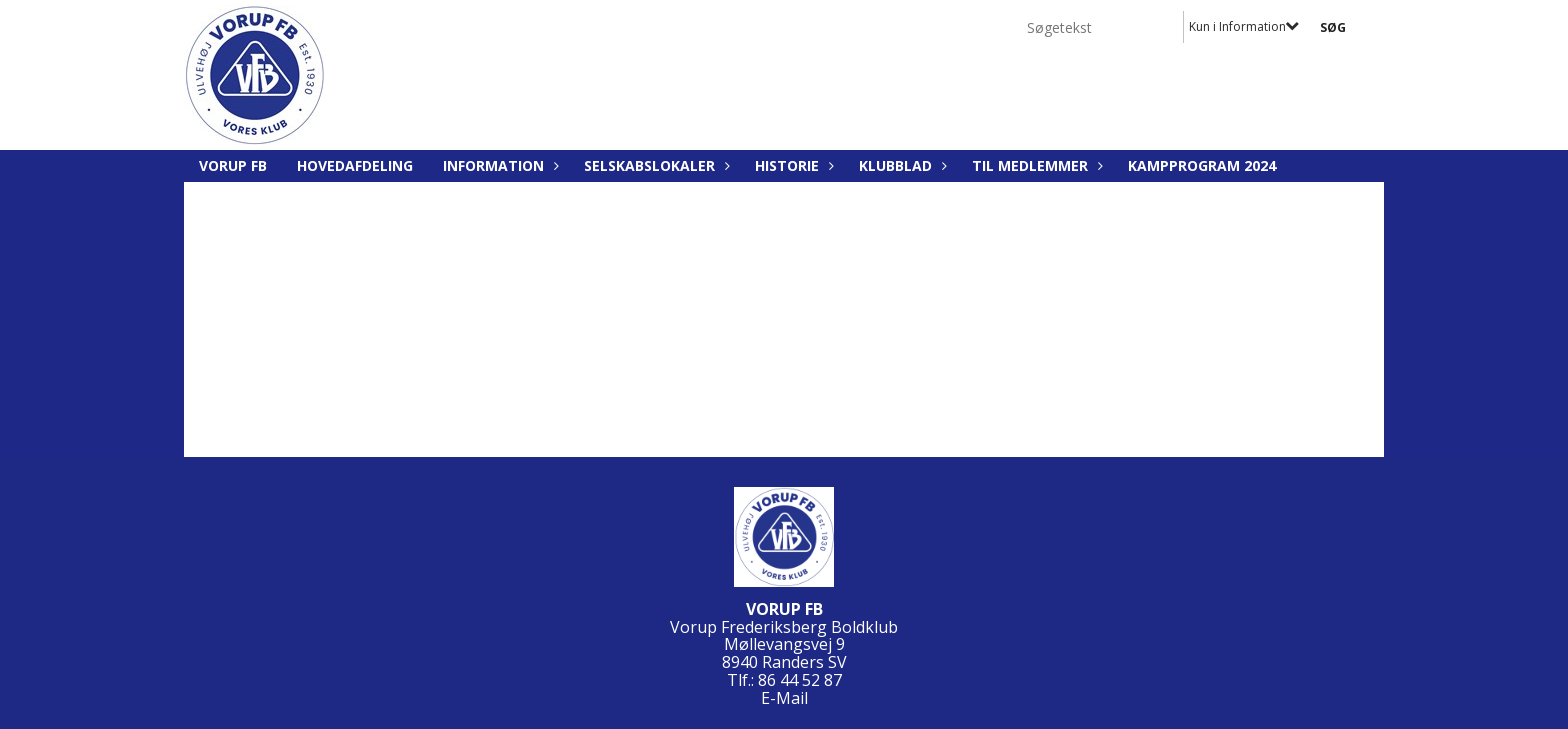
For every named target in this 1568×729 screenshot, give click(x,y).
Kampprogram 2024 (1202, 165)
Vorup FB (233, 165)
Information (498, 165)
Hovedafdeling (355, 165)
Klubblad (900, 165)
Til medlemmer (1035, 165)
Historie (792, 165)
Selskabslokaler (654, 165)
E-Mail (784, 698)
